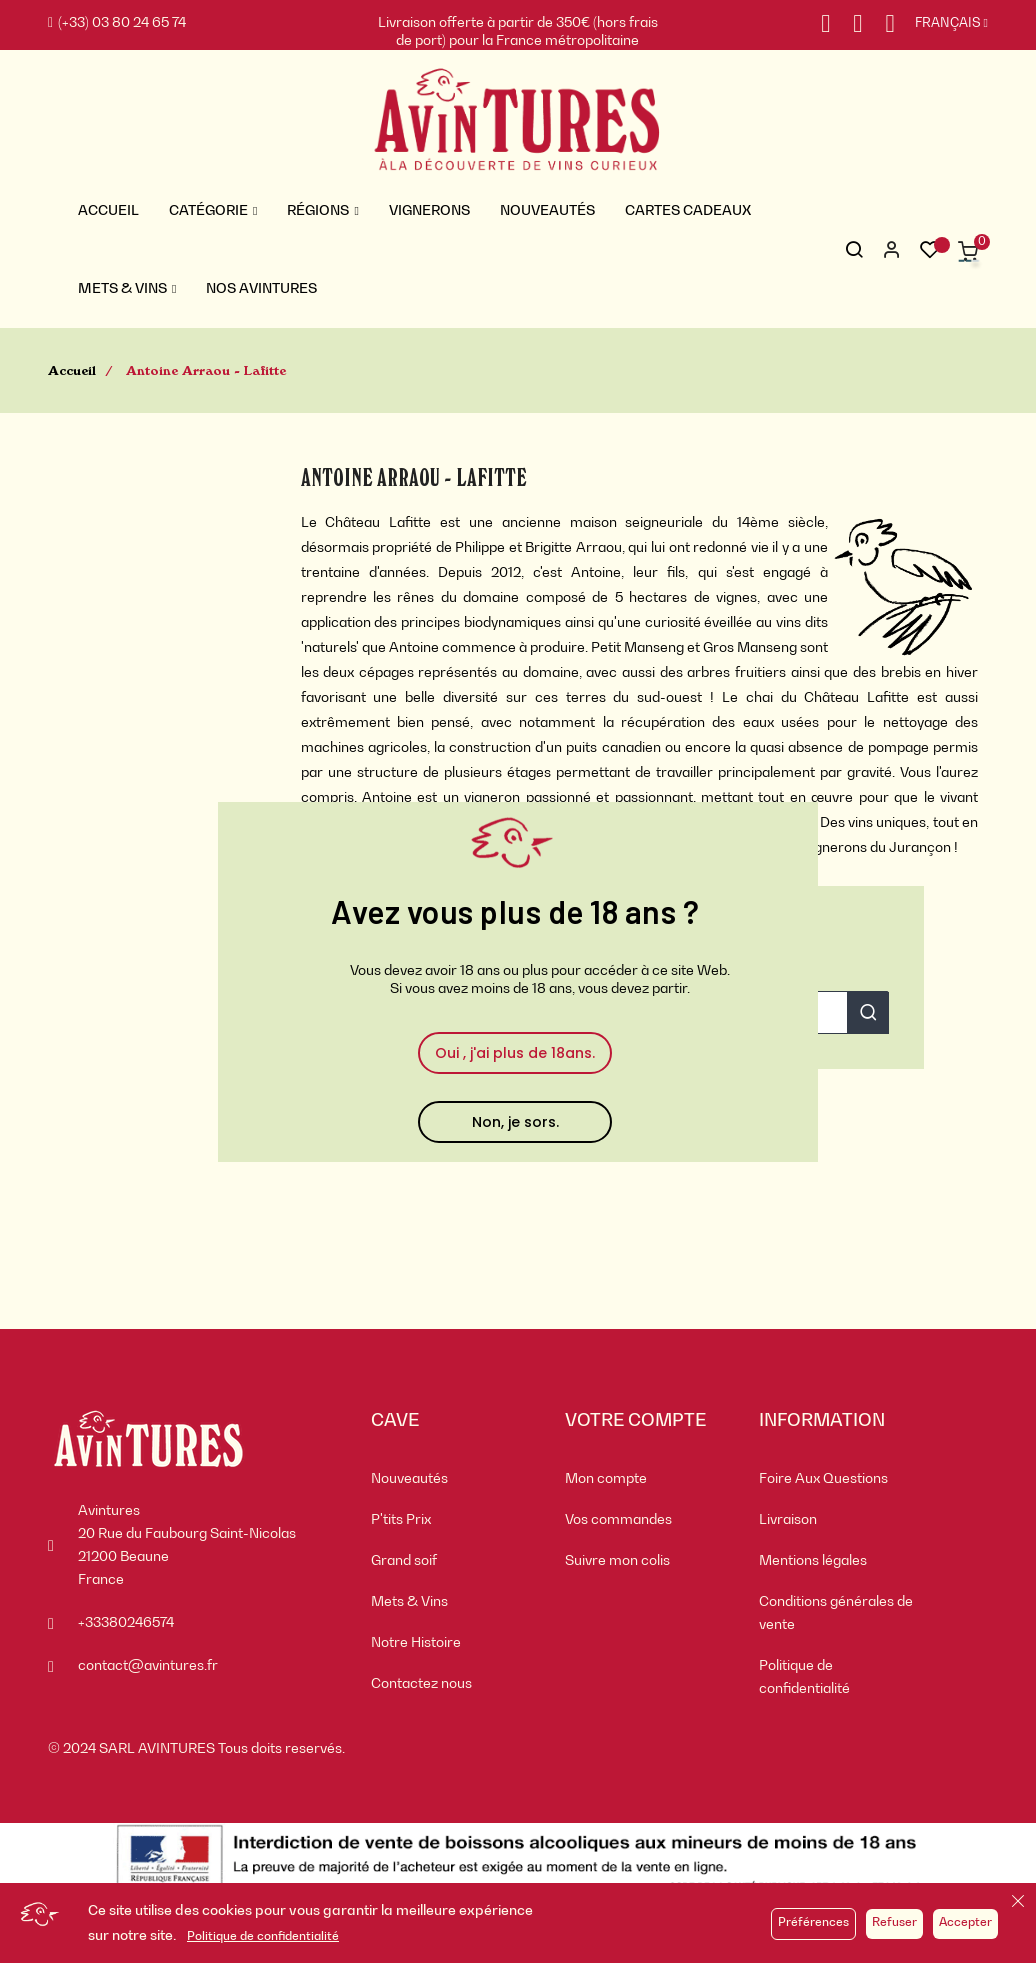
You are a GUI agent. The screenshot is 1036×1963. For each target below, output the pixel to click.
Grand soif (404, 1561)
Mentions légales (813, 1561)
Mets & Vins (409, 1602)
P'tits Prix (401, 1520)
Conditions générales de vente (836, 1613)
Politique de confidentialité (263, 1937)
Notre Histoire (416, 1643)
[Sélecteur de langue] (941, 24)
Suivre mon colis (617, 1561)
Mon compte (606, 1479)
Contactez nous (421, 1684)
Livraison (788, 1520)
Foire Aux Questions (823, 1479)
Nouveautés (409, 1479)
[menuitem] (453, 1479)
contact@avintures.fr (148, 1666)
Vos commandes (618, 1520)
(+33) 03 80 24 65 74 (117, 23)
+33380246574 (126, 1623)
